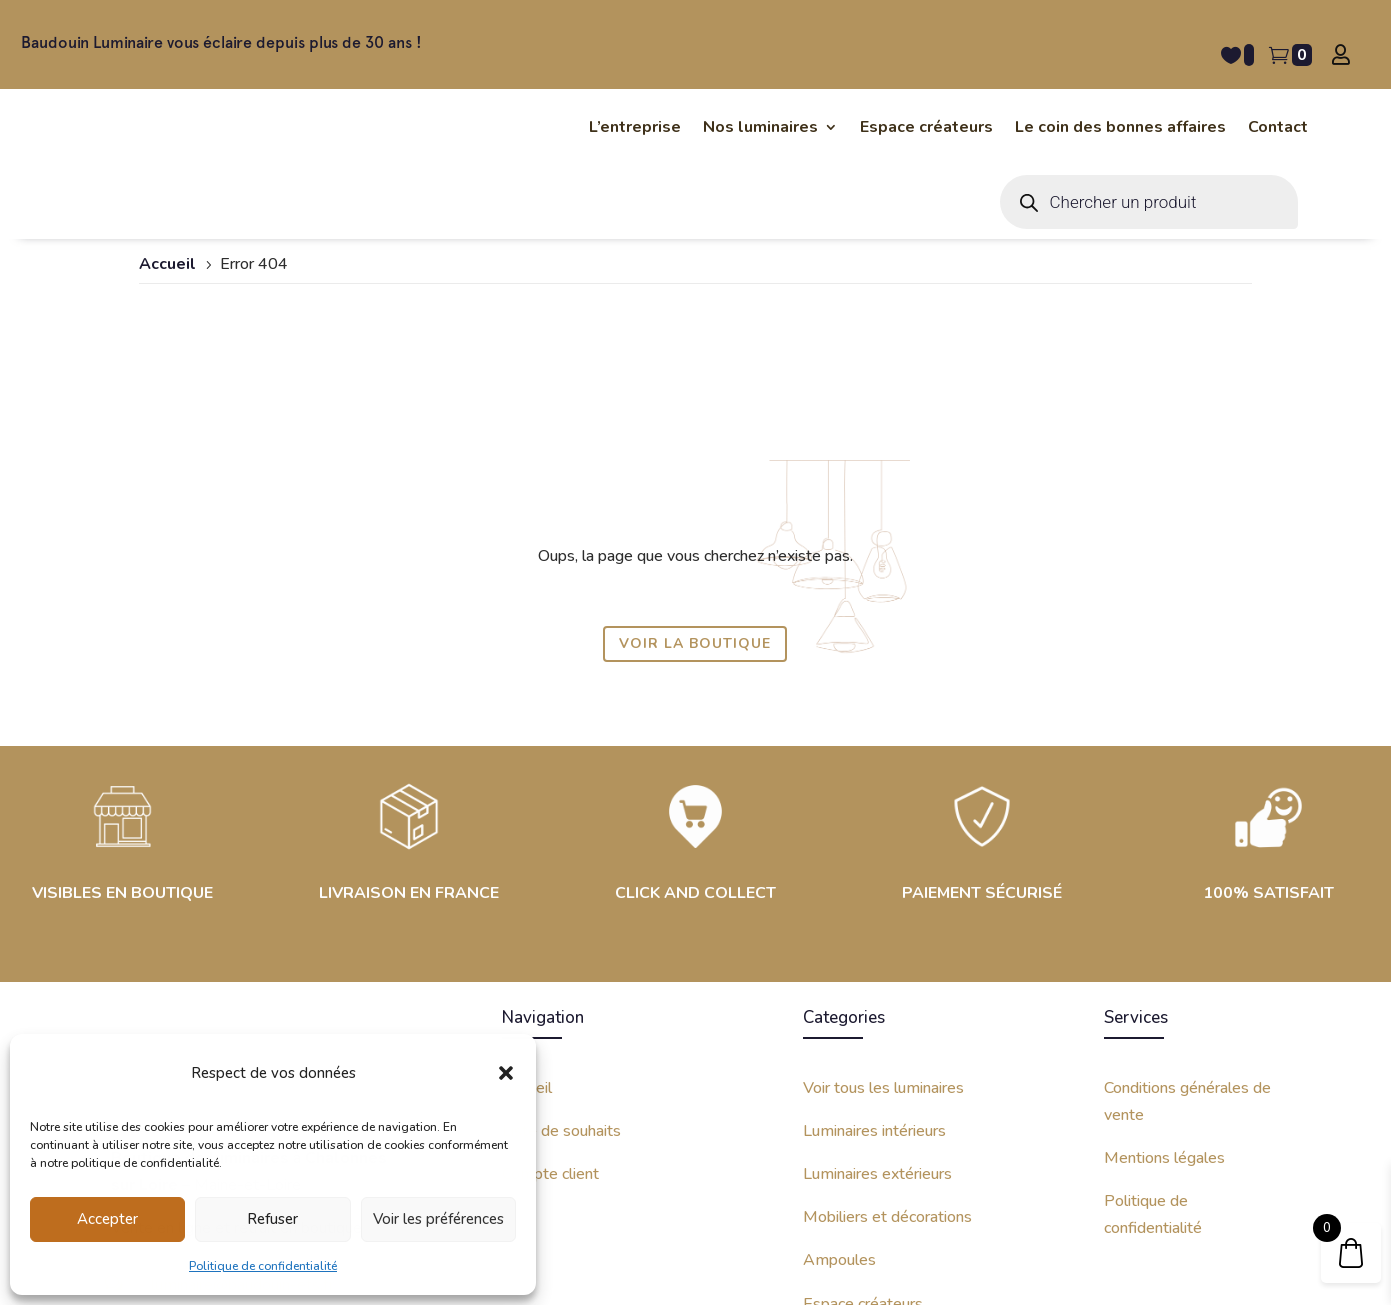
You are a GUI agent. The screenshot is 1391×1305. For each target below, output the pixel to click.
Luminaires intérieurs (874, 955)
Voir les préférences (438, 1219)
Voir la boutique (695, 468)
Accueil (527, 912)
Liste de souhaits (561, 955)
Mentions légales (1164, 982)
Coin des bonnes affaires (888, 1171)
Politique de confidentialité (263, 1266)
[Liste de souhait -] (1237, 55)
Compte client (550, 998)
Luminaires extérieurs (877, 998)
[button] (506, 1073)
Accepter (107, 1219)
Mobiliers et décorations (887, 1042)
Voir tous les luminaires (883, 912)
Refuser (272, 1219)
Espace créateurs (863, 1128)
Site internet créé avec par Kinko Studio (1131, 1262)
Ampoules (839, 1085)
